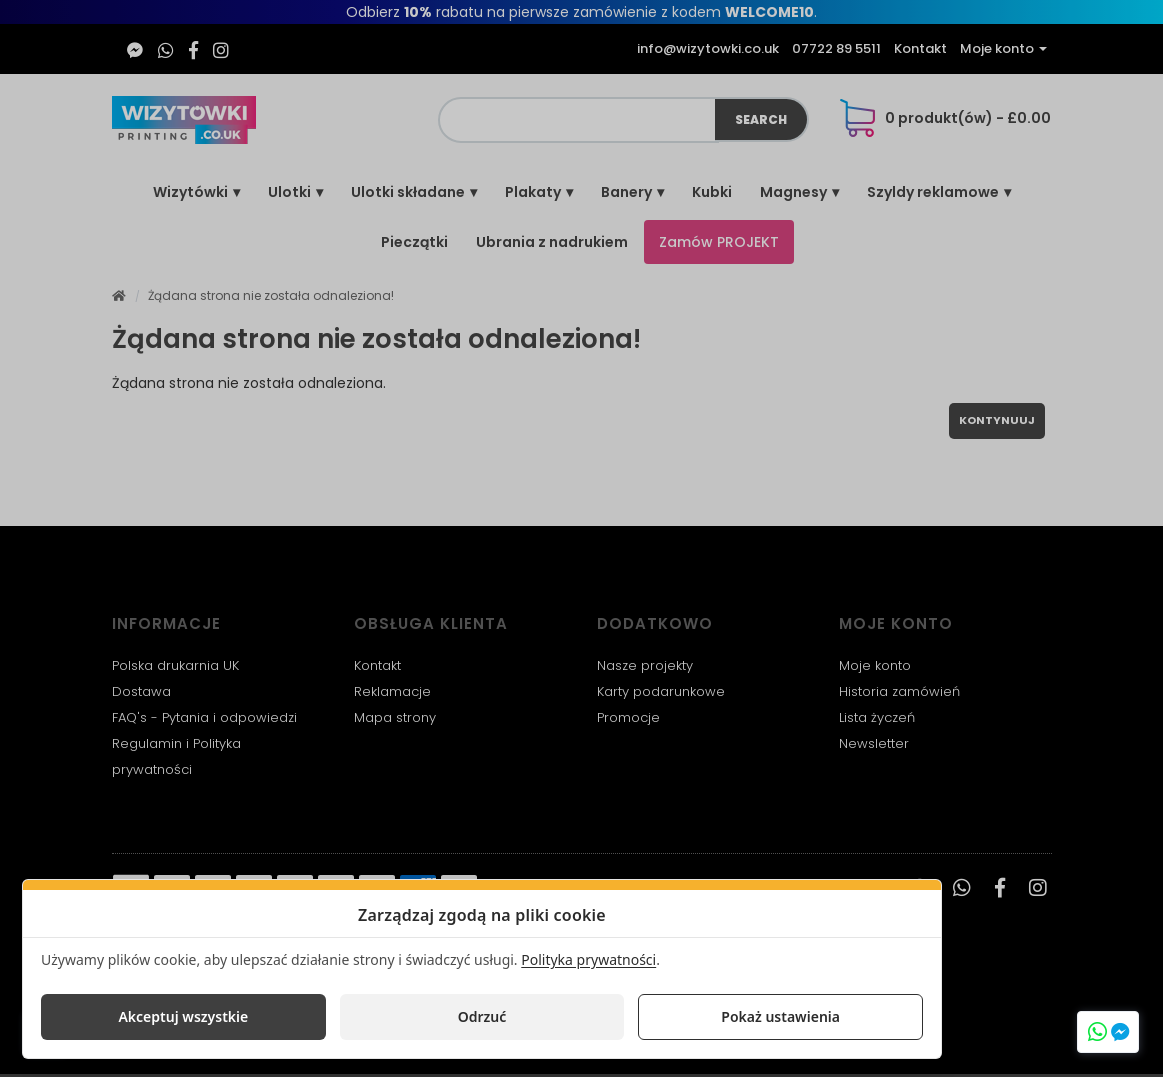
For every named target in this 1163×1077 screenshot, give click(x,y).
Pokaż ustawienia (780, 1016)
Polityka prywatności (588, 959)
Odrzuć (482, 1016)
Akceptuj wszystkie (183, 1016)
